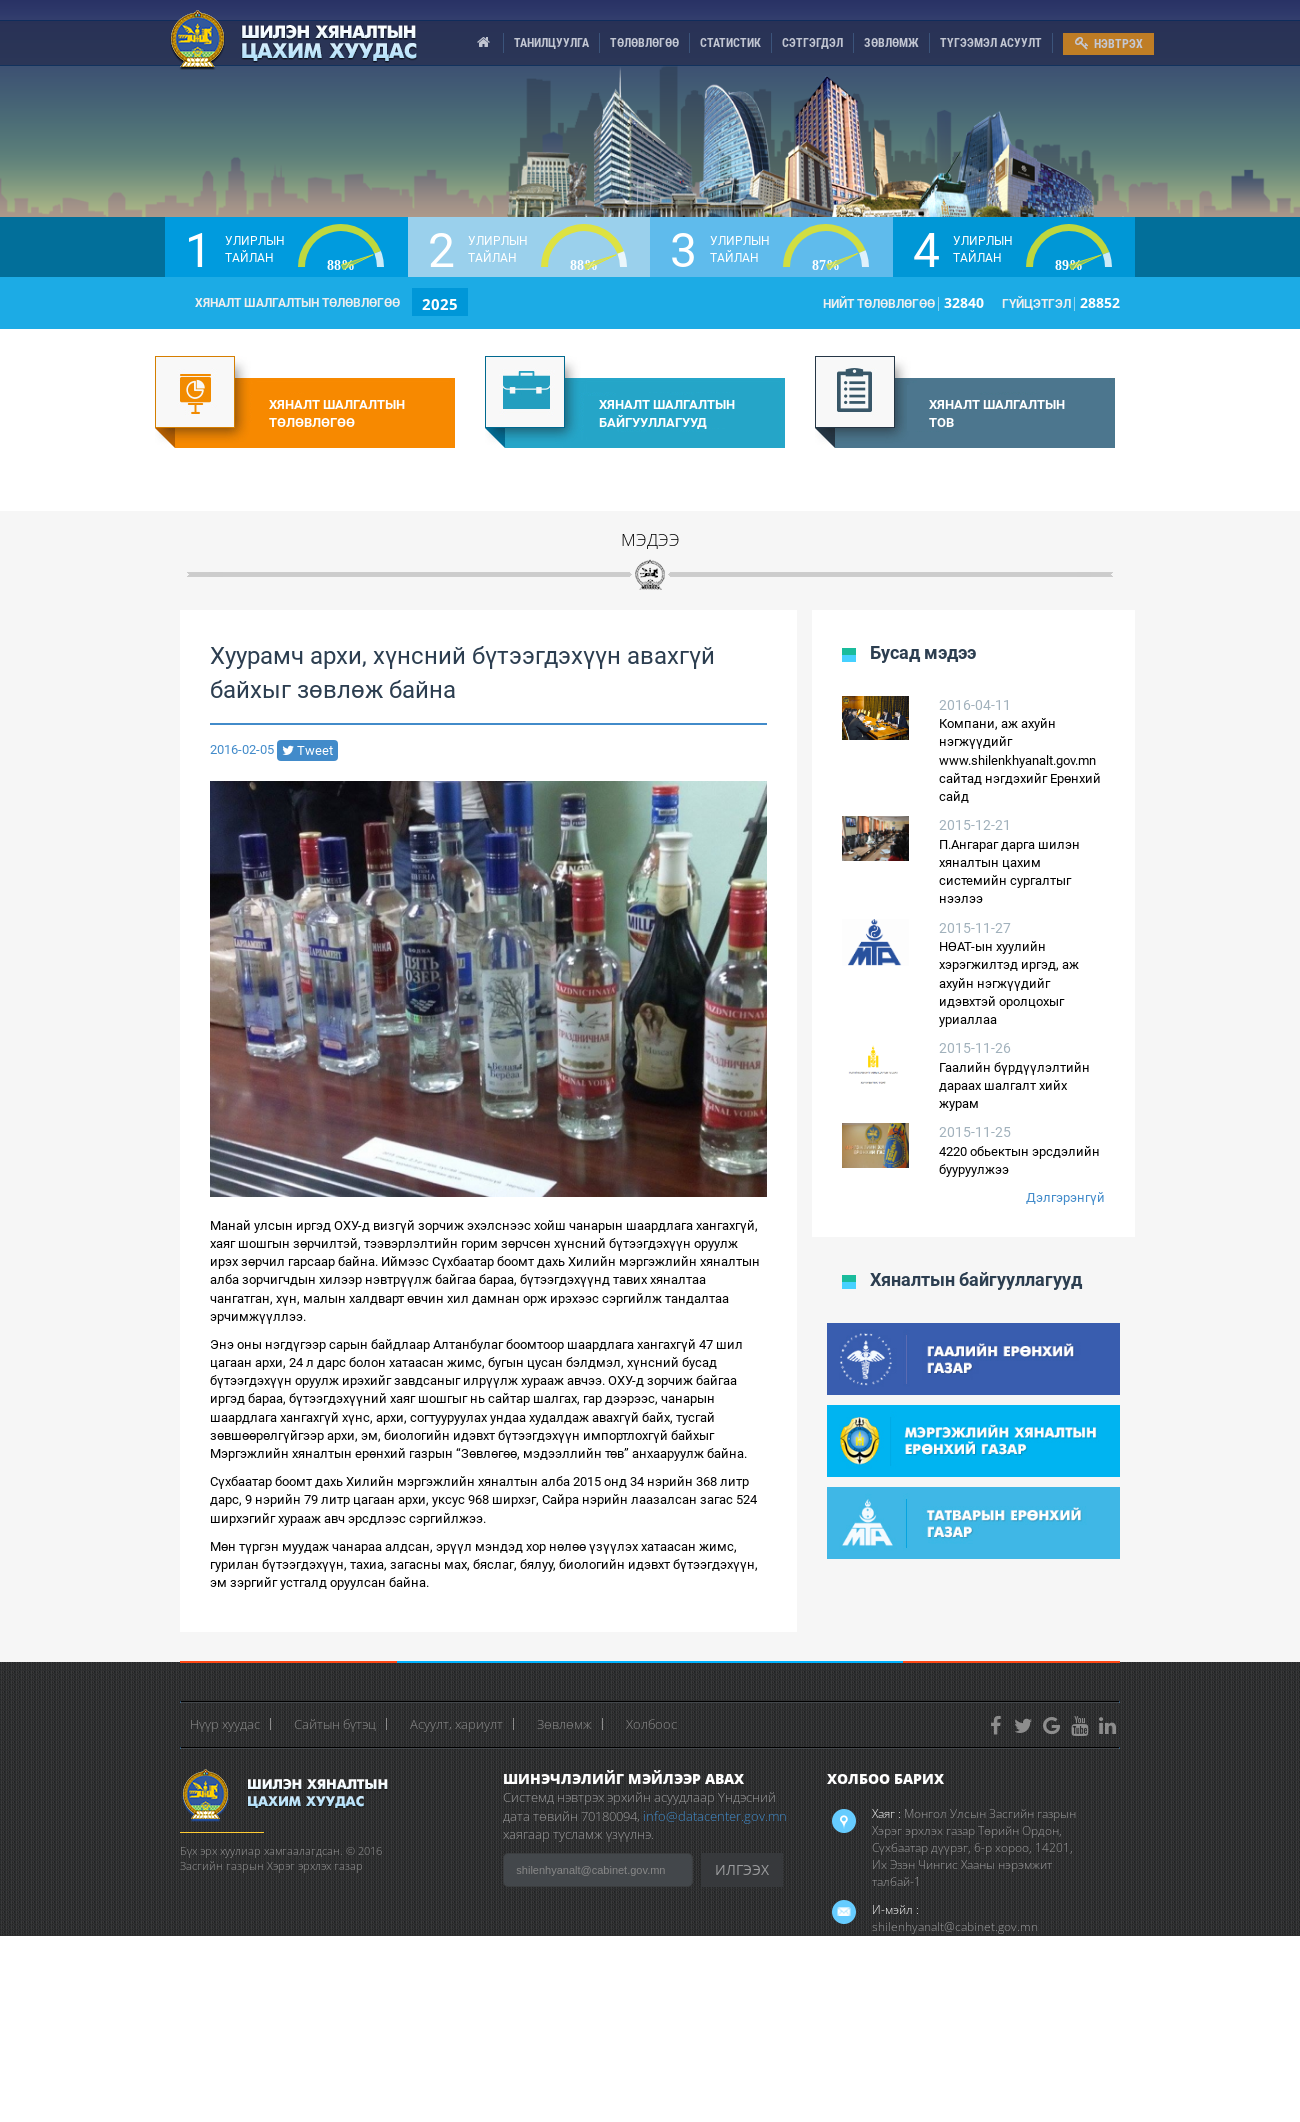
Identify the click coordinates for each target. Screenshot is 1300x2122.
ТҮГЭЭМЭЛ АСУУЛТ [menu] (991, 43)
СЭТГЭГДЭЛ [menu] (812, 43)
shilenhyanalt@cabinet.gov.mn (955, 1926)
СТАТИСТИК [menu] (730, 43)
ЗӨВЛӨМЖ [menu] (891, 43)
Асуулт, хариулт (456, 1724)
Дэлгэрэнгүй (1065, 1197)
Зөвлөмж (564, 1724)
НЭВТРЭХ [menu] (1109, 43)
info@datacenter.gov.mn (715, 1816)
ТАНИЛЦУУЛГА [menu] (551, 43)
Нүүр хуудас (225, 1724)
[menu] (484, 43)
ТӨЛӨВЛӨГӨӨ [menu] (644, 43)
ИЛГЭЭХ (742, 1869)
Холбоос (651, 1724)
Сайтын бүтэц (335, 1724)
